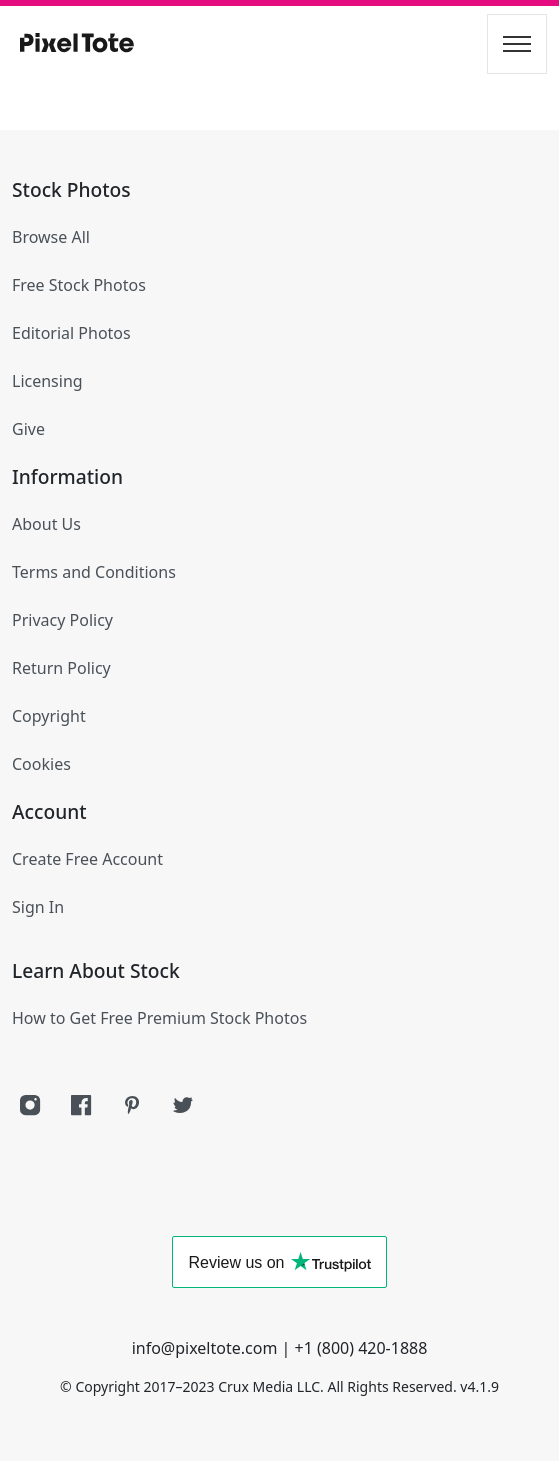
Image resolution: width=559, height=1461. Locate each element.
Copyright (49, 716)
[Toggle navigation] (517, 44)
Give (28, 429)
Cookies (41, 764)
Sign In (38, 907)
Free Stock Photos (79, 285)
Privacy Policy (62, 620)
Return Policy (61, 668)
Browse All (51, 237)
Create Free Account (87, 859)
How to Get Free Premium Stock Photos (159, 1018)
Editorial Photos (71, 333)
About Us (46, 524)
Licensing (47, 381)
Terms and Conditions (94, 572)
